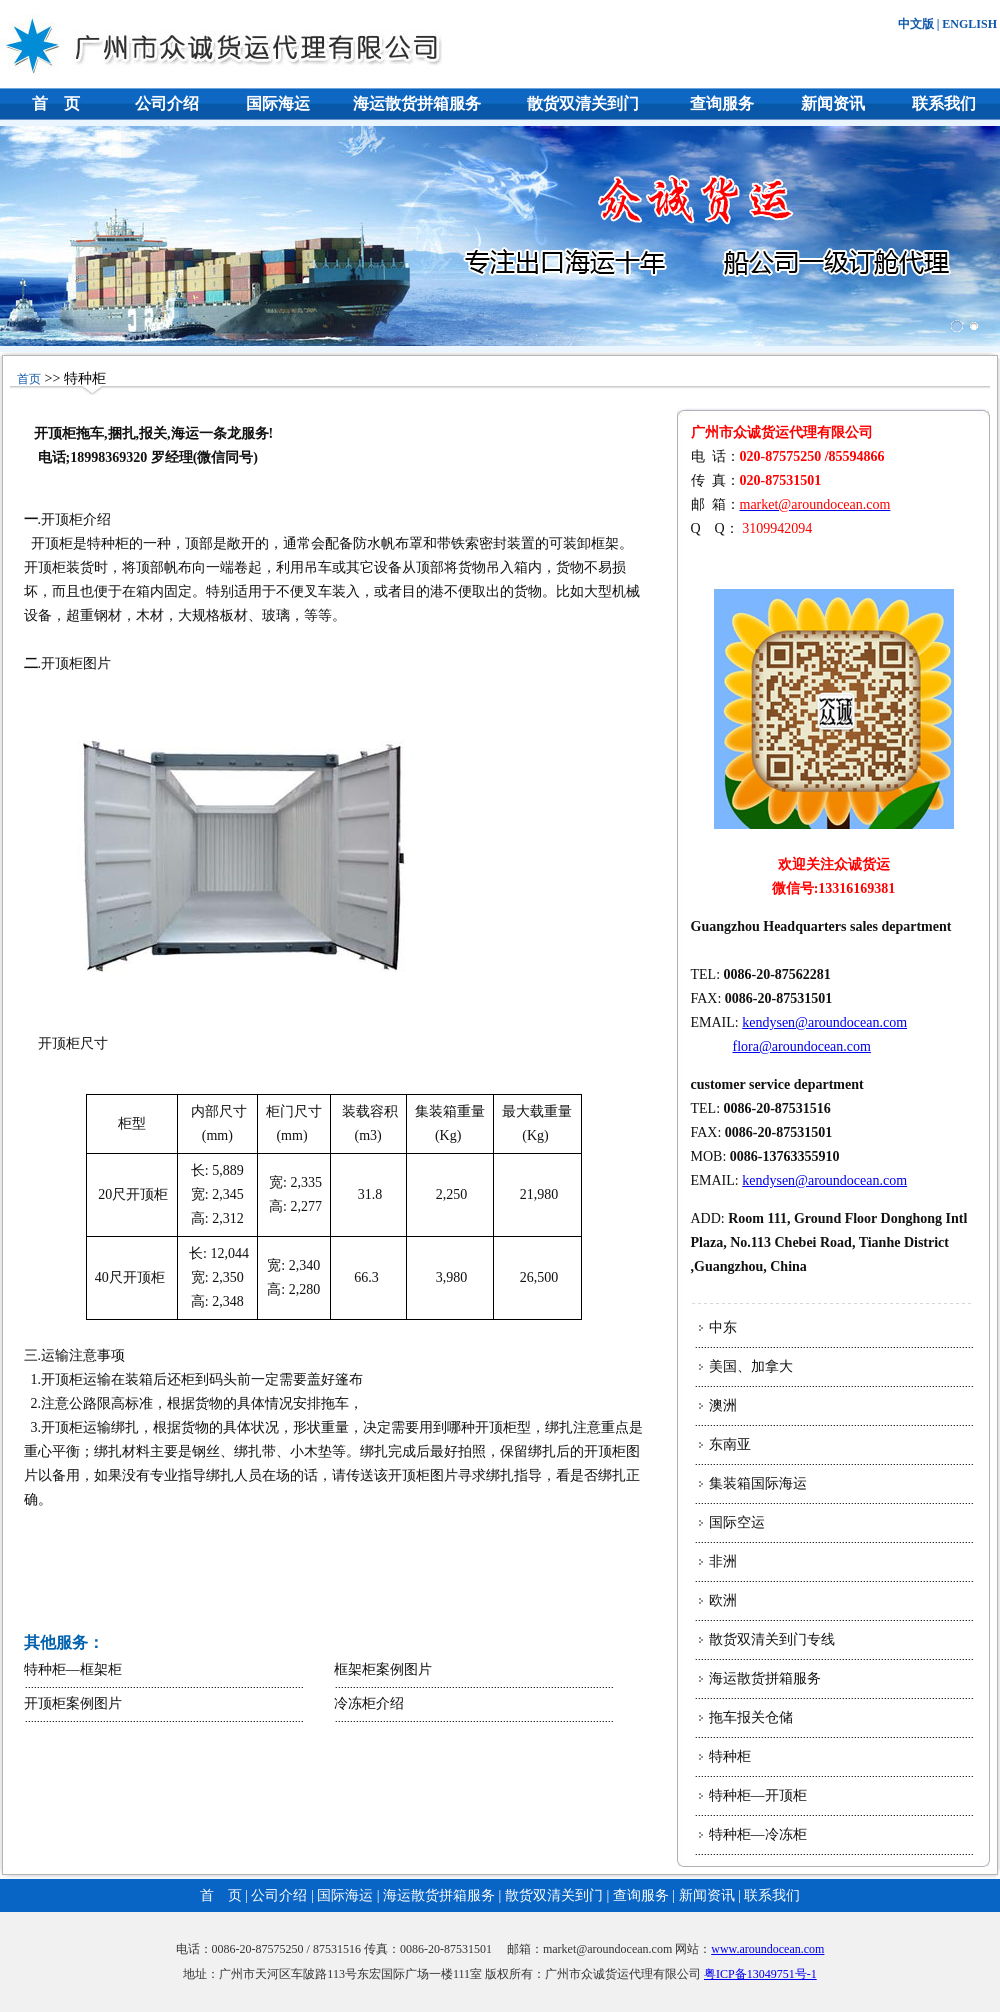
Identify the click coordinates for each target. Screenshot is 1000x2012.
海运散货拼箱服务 (417, 103)
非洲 (723, 1561)
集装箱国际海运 (758, 1483)
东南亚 (730, 1444)
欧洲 (723, 1600)
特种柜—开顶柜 (758, 1795)
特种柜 (730, 1756)
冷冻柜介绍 (369, 1703)
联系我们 (944, 103)
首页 (29, 379)
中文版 (916, 24)
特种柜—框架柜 (73, 1669)
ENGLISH (969, 24)
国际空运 (737, 1522)
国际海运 (278, 103)
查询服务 (722, 103)
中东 (723, 1327)
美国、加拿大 (751, 1366)
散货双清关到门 (583, 103)
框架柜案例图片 (383, 1669)
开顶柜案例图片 (73, 1703)
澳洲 (723, 1405)
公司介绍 (167, 103)
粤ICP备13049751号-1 (760, 1974)
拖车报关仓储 (751, 1717)
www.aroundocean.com (767, 1949)
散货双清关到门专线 (772, 1639)
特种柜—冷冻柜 (758, 1834)
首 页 (56, 103)
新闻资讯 (833, 103)
